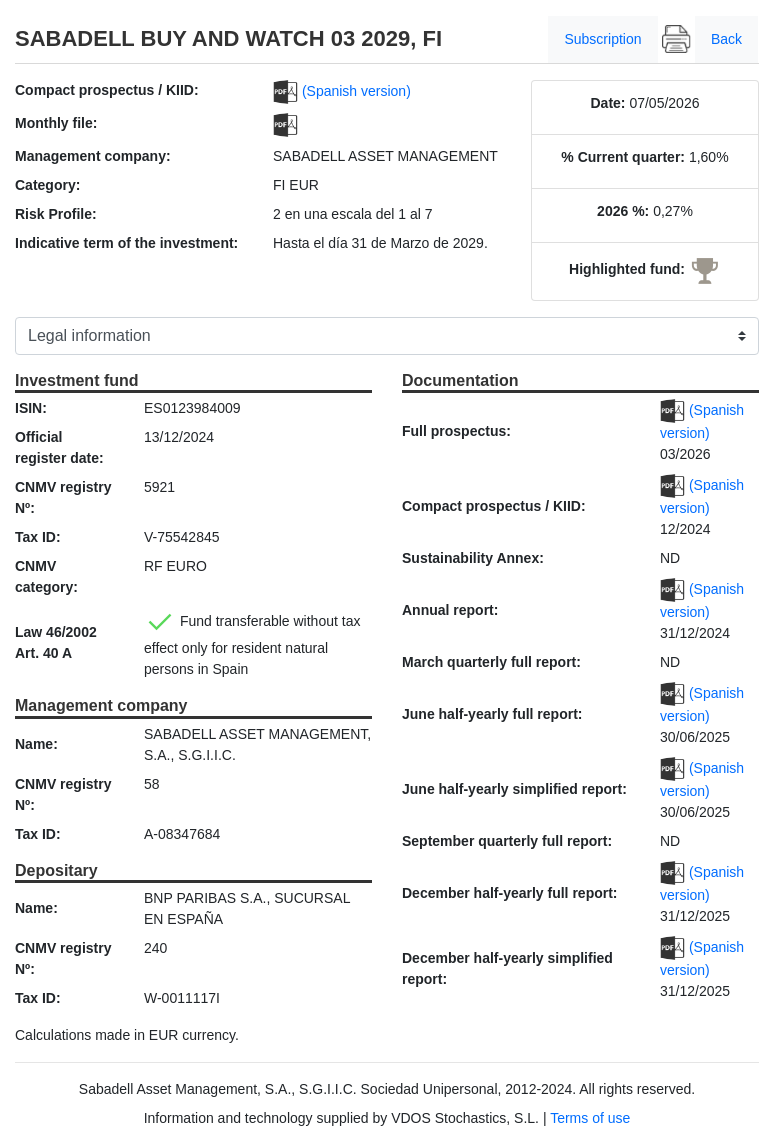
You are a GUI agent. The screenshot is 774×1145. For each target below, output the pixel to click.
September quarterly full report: (507, 841)
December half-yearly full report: (510, 893)
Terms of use (590, 1118)
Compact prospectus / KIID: (107, 90)
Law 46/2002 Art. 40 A (56, 642)
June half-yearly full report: (492, 714)
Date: (607, 103)
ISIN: (31, 408)
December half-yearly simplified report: (507, 968)
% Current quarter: (623, 157)
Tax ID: (38, 537)
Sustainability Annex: (473, 558)
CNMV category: (46, 576)
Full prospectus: (456, 431)
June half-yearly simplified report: (514, 789)
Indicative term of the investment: (126, 243)
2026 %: (623, 211)
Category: (47, 185)
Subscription (602, 39)
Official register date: (59, 447)
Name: (36, 744)
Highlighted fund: (627, 269)
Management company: (93, 156)
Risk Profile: (56, 214)
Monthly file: (56, 123)
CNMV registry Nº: (63, 497)
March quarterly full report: (491, 662)
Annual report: (450, 610)
